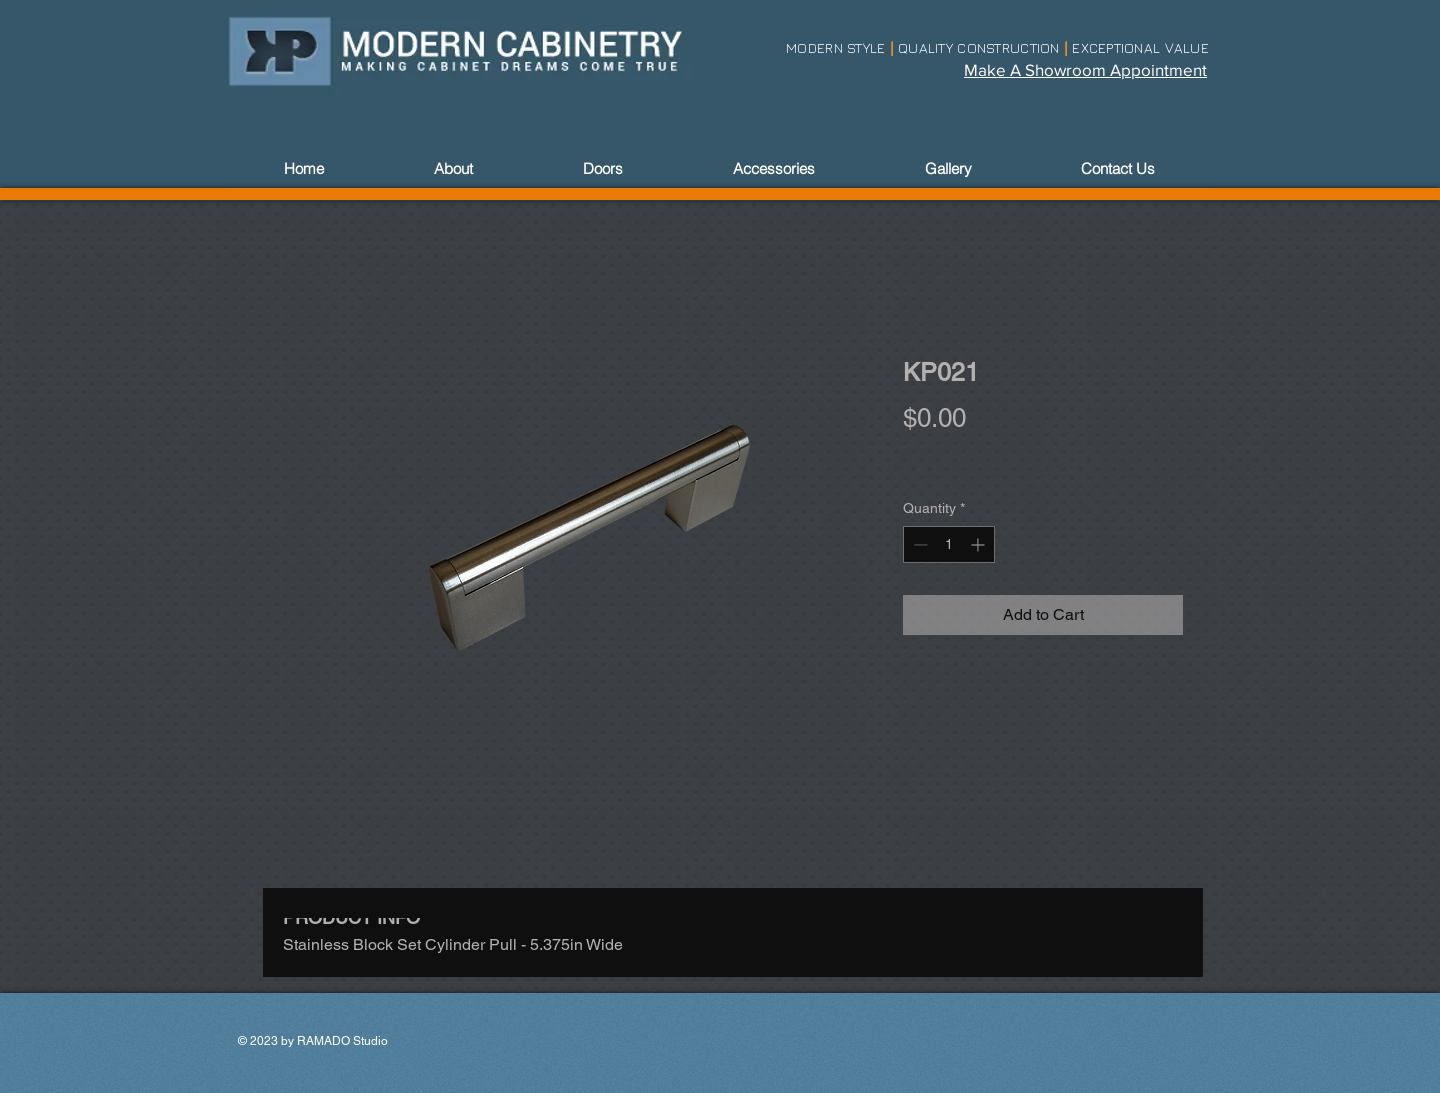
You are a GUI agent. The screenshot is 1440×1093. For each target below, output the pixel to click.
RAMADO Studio (342, 1041)
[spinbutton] (949, 544)
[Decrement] (918, 544)
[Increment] (979, 544)
